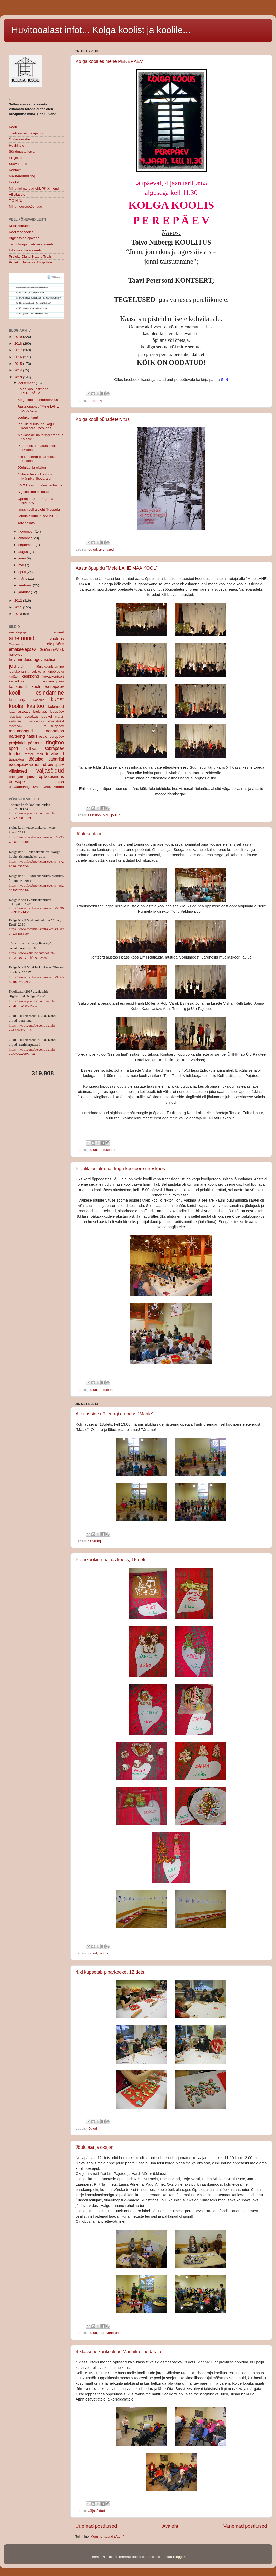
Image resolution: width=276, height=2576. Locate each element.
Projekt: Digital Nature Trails (30, 256)
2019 (18, 337)
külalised (56, 706)
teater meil (34, 754)
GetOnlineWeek (52, 650)
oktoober (25, 538)
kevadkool (17, 681)
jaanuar (24, 592)
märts (23, 578)
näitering (94, 1541)
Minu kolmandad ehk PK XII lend (34, 188)
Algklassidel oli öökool (34, 492)
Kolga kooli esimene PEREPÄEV (109, 61)
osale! (43, 737)
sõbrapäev (54, 748)
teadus (15, 753)
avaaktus (55, 638)
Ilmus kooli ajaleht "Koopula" (39, 509)
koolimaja (17, 699)
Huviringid (16, 145)
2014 (18, 370)
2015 (18, 364)
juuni (22, 558)
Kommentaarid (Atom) (107, 2536)
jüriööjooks (55, 671)
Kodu (13, 127)
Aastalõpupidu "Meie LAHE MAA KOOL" (117, 568)
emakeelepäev (22, 649)
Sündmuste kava (22, 151)
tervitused (106, 549)
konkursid (18, 686)
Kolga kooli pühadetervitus (103, 419)
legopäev (57, 711)
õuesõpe (17, 781)
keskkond (30, 676)
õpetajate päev (22, 777)
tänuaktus (16, 759)
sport (13, 748)
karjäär (13, 676)
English (14, 182)
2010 (18, 614)
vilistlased (18, 771)
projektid (17, 743)
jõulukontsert (109, 1150)
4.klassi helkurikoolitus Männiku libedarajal (119, 2351)
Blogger (179, 2557)
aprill (22, 572)
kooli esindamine (36, 692)
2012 (18, 600)
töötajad (36, 759)
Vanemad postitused (245, 2526)
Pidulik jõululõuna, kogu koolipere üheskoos (120, 1168)
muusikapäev (53, 726)
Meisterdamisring (22, 176)
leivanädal (15, 716)
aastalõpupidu (98, 815)
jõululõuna (107, 1390)
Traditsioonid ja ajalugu (26, 133)
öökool (59, 782)
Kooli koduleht (20, 226)
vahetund (113, 2333)
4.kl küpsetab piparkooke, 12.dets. (110, 1972)
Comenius (16, 644)
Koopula (38, 700)
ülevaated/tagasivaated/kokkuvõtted (36, 787)
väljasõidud (96, 2511)
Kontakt (15, 170)
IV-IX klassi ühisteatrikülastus (40, 485)
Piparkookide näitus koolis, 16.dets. (112, 1559)
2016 (18, 357)
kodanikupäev (53, 681)
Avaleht (170, 2526)
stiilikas (31, 749)
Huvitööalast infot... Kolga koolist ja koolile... (101, 30)
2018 (18, 343)
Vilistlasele (17, 194)
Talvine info (26, 523)
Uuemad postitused (96, 2526)
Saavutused (18, 164)
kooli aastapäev (47, 686)
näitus (103, 1953)
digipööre (55, 644)
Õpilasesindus (20, 139)
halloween (17, 654)
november (26, 531)
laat (102, 2333)
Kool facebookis (21, 232)
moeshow (15, 726)
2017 (18, 350)
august (24, 552)
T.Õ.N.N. (15, 200)
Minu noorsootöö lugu (25, 206)
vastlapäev (55, 765)
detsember (27, 383)
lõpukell (47, 716)
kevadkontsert (53, 676)
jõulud (92, 549)
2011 (18, 607)
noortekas (55, 731)
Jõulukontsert (89, 833)
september (27, 545)
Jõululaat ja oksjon (94, 2147)
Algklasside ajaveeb (24, 238)
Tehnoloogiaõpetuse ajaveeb (31, 244)
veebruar (25, 585)
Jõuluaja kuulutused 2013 (37, 516)
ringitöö (55, 742)
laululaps (40, 711)
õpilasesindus (51, 776)
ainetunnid (21, 638)
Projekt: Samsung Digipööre (30, 262)
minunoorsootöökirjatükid (46, 721)
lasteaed (23, 711)
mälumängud (21, 731)
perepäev (95, 401)
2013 (18, 377)
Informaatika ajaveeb (25, 250)
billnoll (155, 2557)
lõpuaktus (31, 716)
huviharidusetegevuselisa (32, 659)
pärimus (35, 743)
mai (21, 565)
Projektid (15, 158)
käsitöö (35, 706)
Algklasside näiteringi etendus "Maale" (115, 1413)
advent (58, 632)
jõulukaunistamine (50, 666)
